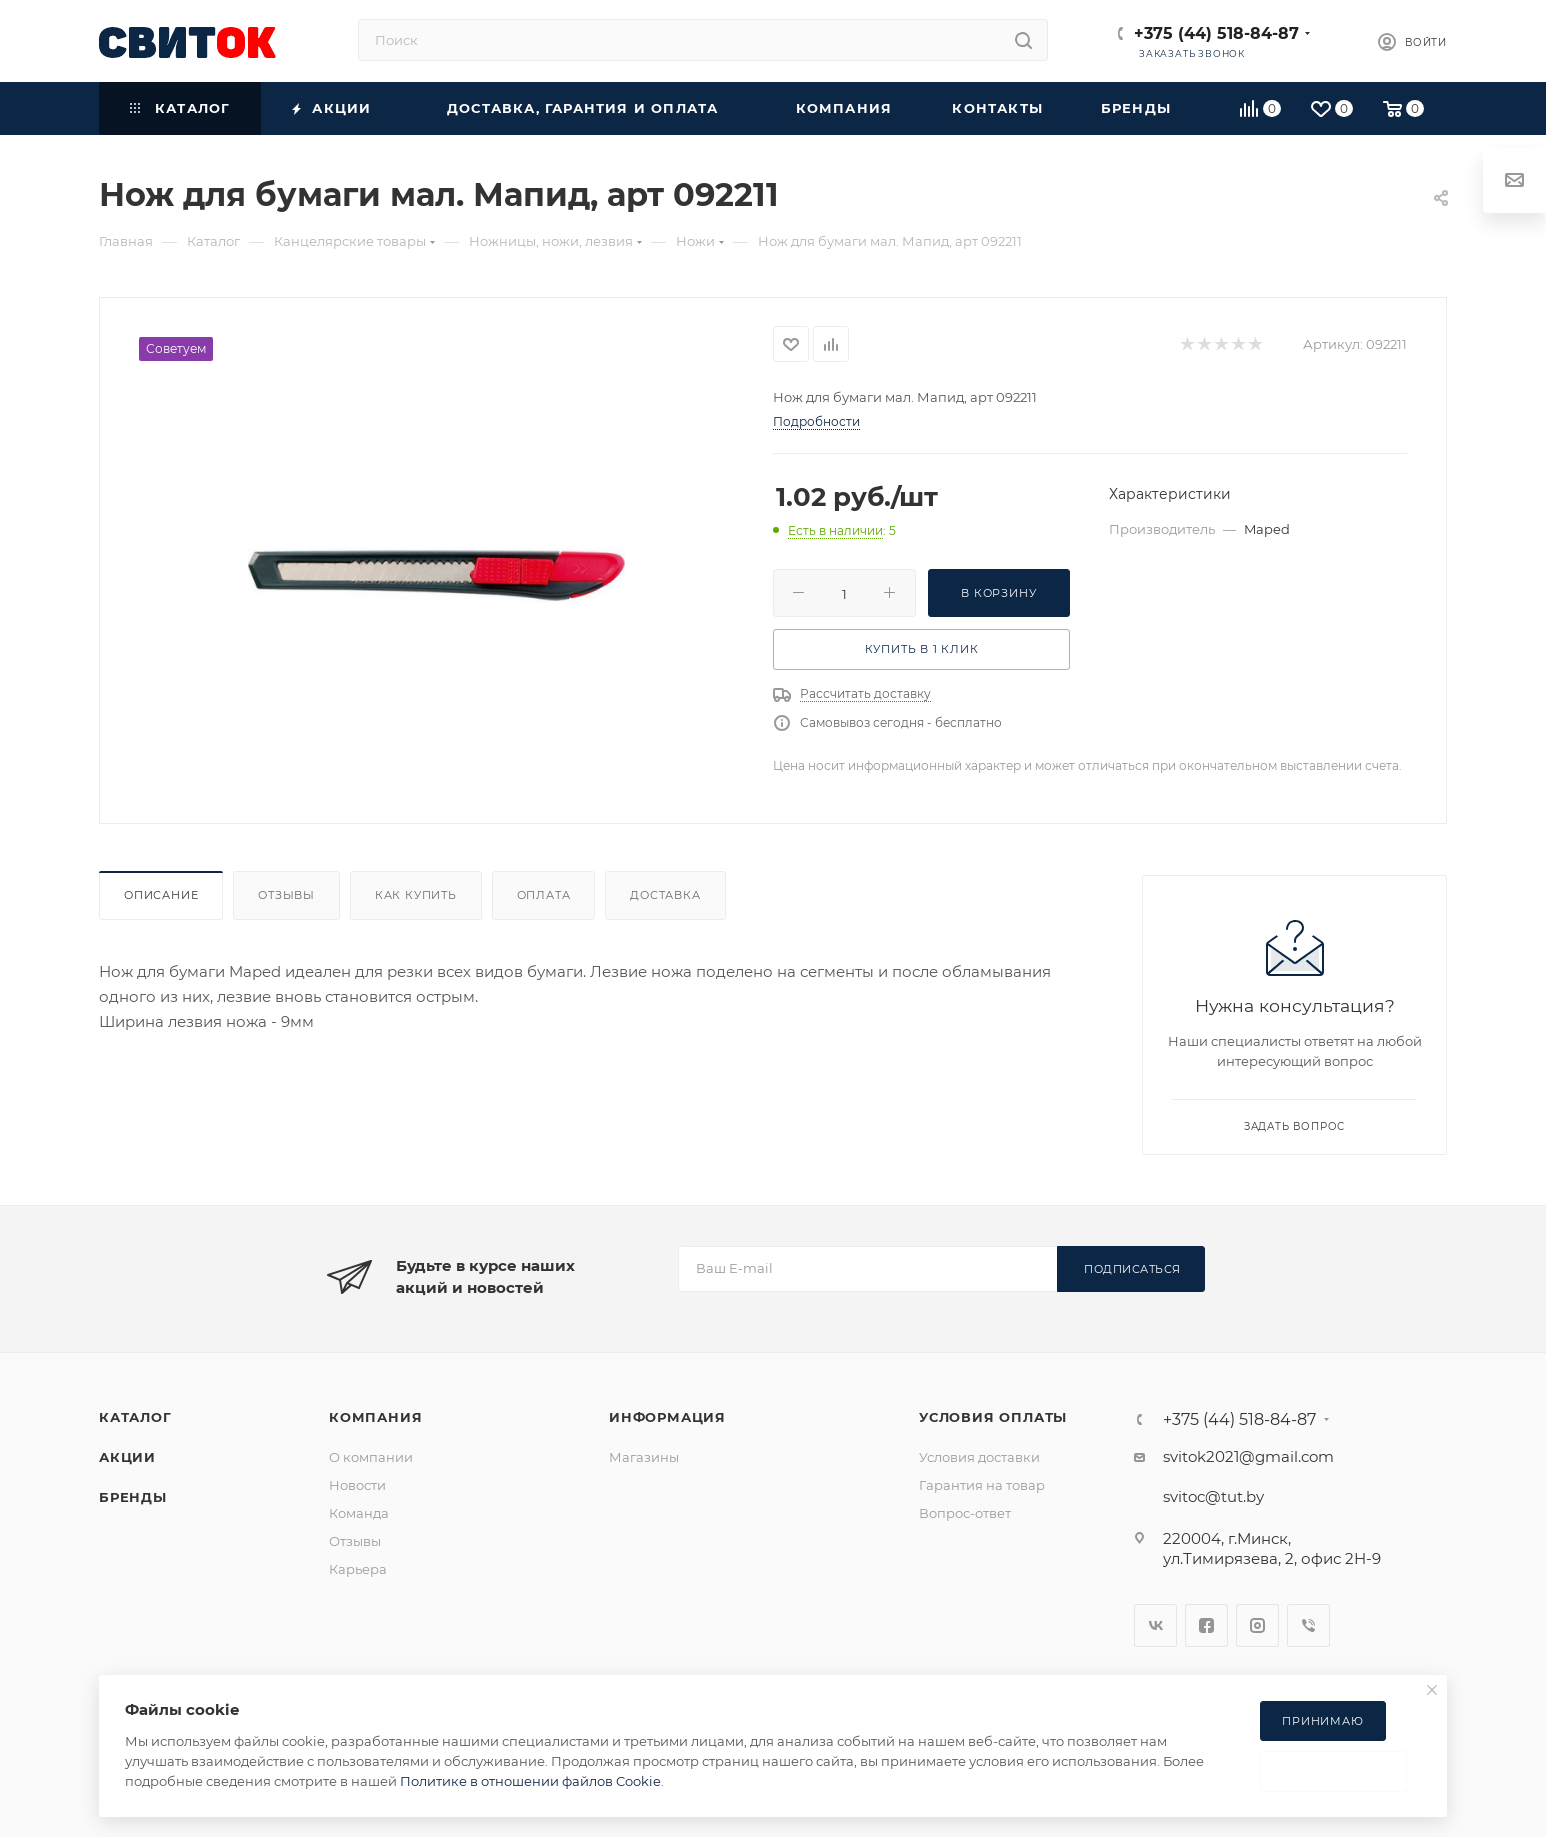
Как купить (416, 895)
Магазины (644, 1457)
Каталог (135, 1417)
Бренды (133, 1497)
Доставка (665, 895)
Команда (359, 1513)
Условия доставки (979, 1457)
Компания (375, 1417)
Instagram (1257, 1625)
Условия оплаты (993, 1417)
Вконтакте (1155, 1625)
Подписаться (1132, 1269)
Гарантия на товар (982, 1485)
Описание (161, 895)
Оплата (544, 895)
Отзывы (286, 895)
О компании (371, 1457)
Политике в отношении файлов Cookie (530, 1781)
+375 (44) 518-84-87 (1216, 33)
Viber (1308, 1625)
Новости (357, 1485)
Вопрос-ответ (965, 1513)
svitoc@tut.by (1213, 1496)
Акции (127, 1457)
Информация (667, 1417)
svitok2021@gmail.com (1248, 1456)
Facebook (1206, 1625)
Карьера (358, 1569)
